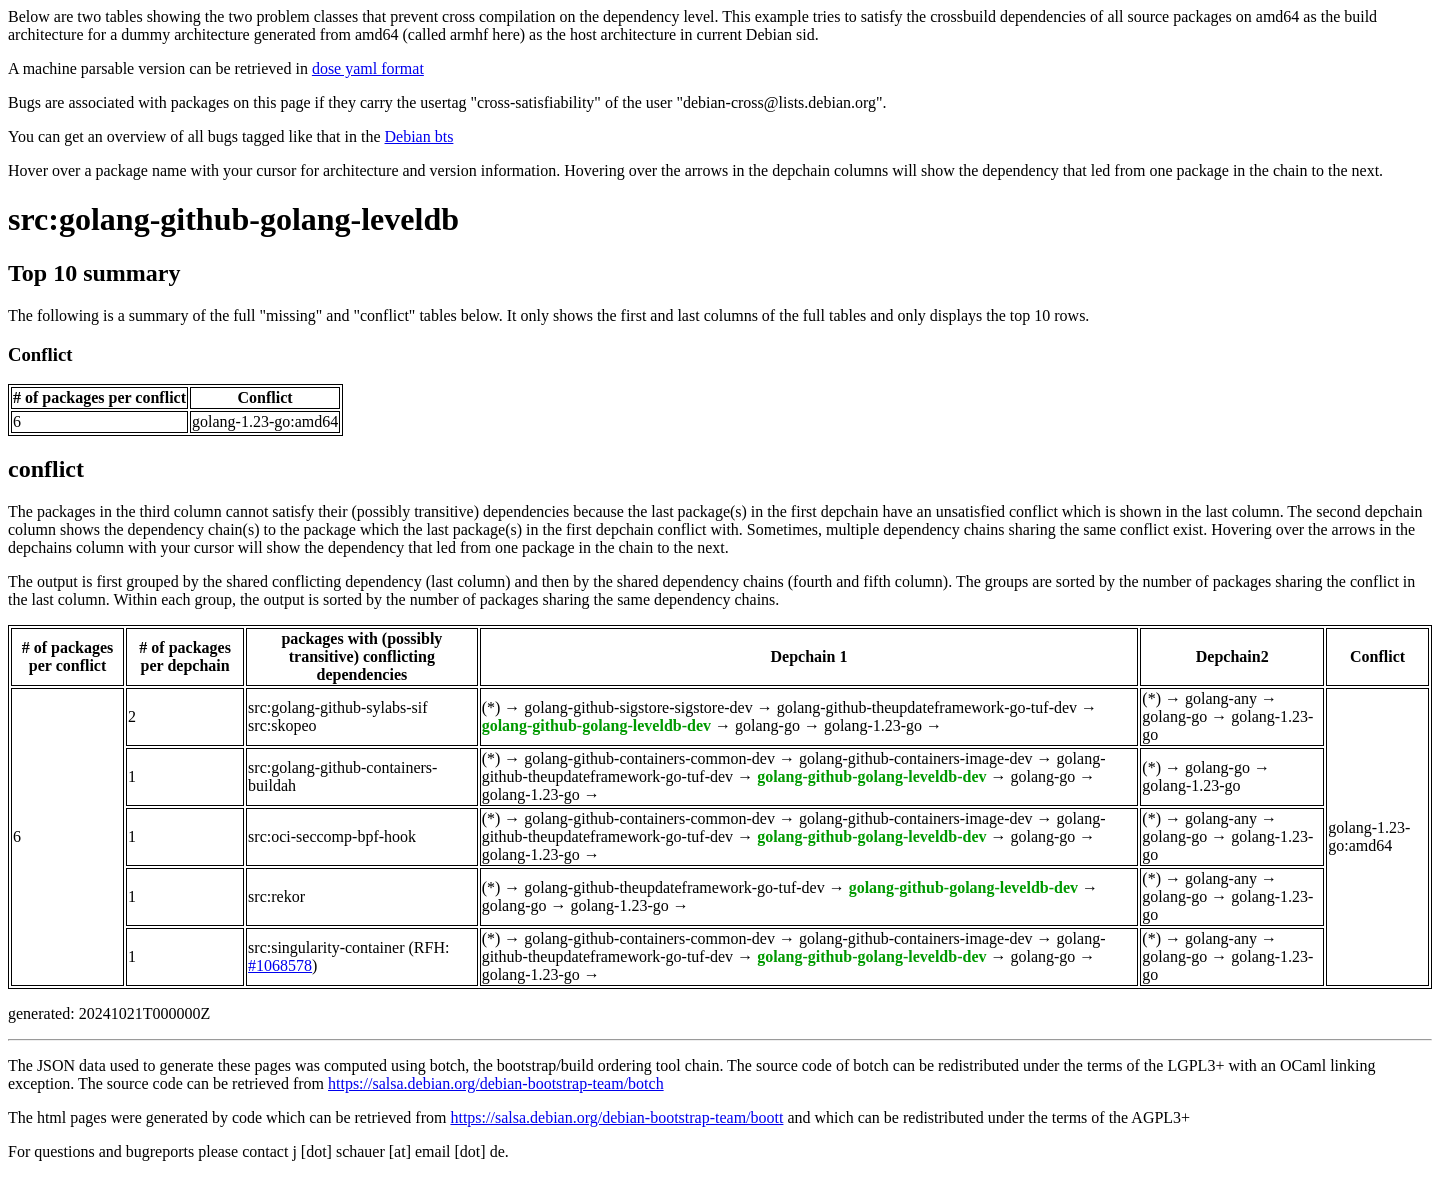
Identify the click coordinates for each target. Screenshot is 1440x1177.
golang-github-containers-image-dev (916, 758)
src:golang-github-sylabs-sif (338, 707)
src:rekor (276, 896)
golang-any (1221, 698)
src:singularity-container (326, 947)
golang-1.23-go (873, 725)
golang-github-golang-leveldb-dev (596, 725)
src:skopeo (282, 725)
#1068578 (280, 965)
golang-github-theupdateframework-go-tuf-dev (927, 707)
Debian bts (419, 136)
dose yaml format (368, 68)
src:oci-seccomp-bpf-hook (332, 836)
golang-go (767, 725)
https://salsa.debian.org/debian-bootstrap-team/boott (616, 1117)
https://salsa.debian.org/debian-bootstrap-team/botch (496, 1083)
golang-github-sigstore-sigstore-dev (638, 707)
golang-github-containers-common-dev (649, 758)
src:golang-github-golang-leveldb (233, 219)
